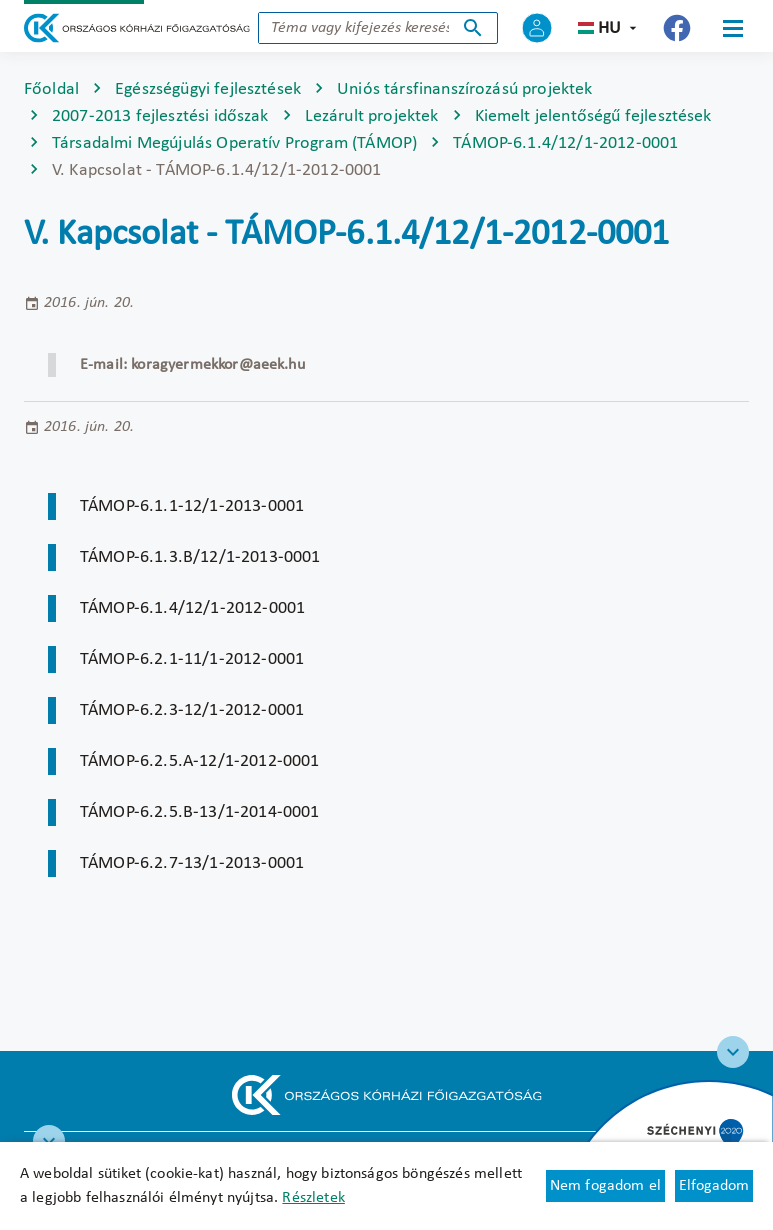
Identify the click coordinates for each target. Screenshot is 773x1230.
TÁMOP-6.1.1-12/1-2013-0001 (192, 506)
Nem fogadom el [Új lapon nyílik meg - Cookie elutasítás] (605, 1186)
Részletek (313, 1198)
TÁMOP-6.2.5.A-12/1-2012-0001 (199, 761)
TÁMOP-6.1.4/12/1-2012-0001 (565, 143)
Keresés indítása (473, 28)
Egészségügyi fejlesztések (208, 89)
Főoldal (51, 89)
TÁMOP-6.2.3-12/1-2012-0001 (192, 710)
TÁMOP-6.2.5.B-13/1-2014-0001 (199, 812)
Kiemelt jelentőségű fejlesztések (593, 116)
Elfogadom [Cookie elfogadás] (714, 1186)
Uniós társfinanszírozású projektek (464, 89)
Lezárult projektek (372, 116)
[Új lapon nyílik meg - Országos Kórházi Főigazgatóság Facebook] (677, 28)
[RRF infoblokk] (49, 1141)
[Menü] (733, 28)
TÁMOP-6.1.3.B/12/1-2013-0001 (200, 557)
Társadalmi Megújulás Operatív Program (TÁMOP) (234, 143)
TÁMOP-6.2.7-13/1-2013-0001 (192, 863)
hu (609, 28)
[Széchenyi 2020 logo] (733, 1052)
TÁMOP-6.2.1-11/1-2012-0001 (192, 659)
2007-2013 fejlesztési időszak (160, 116)
